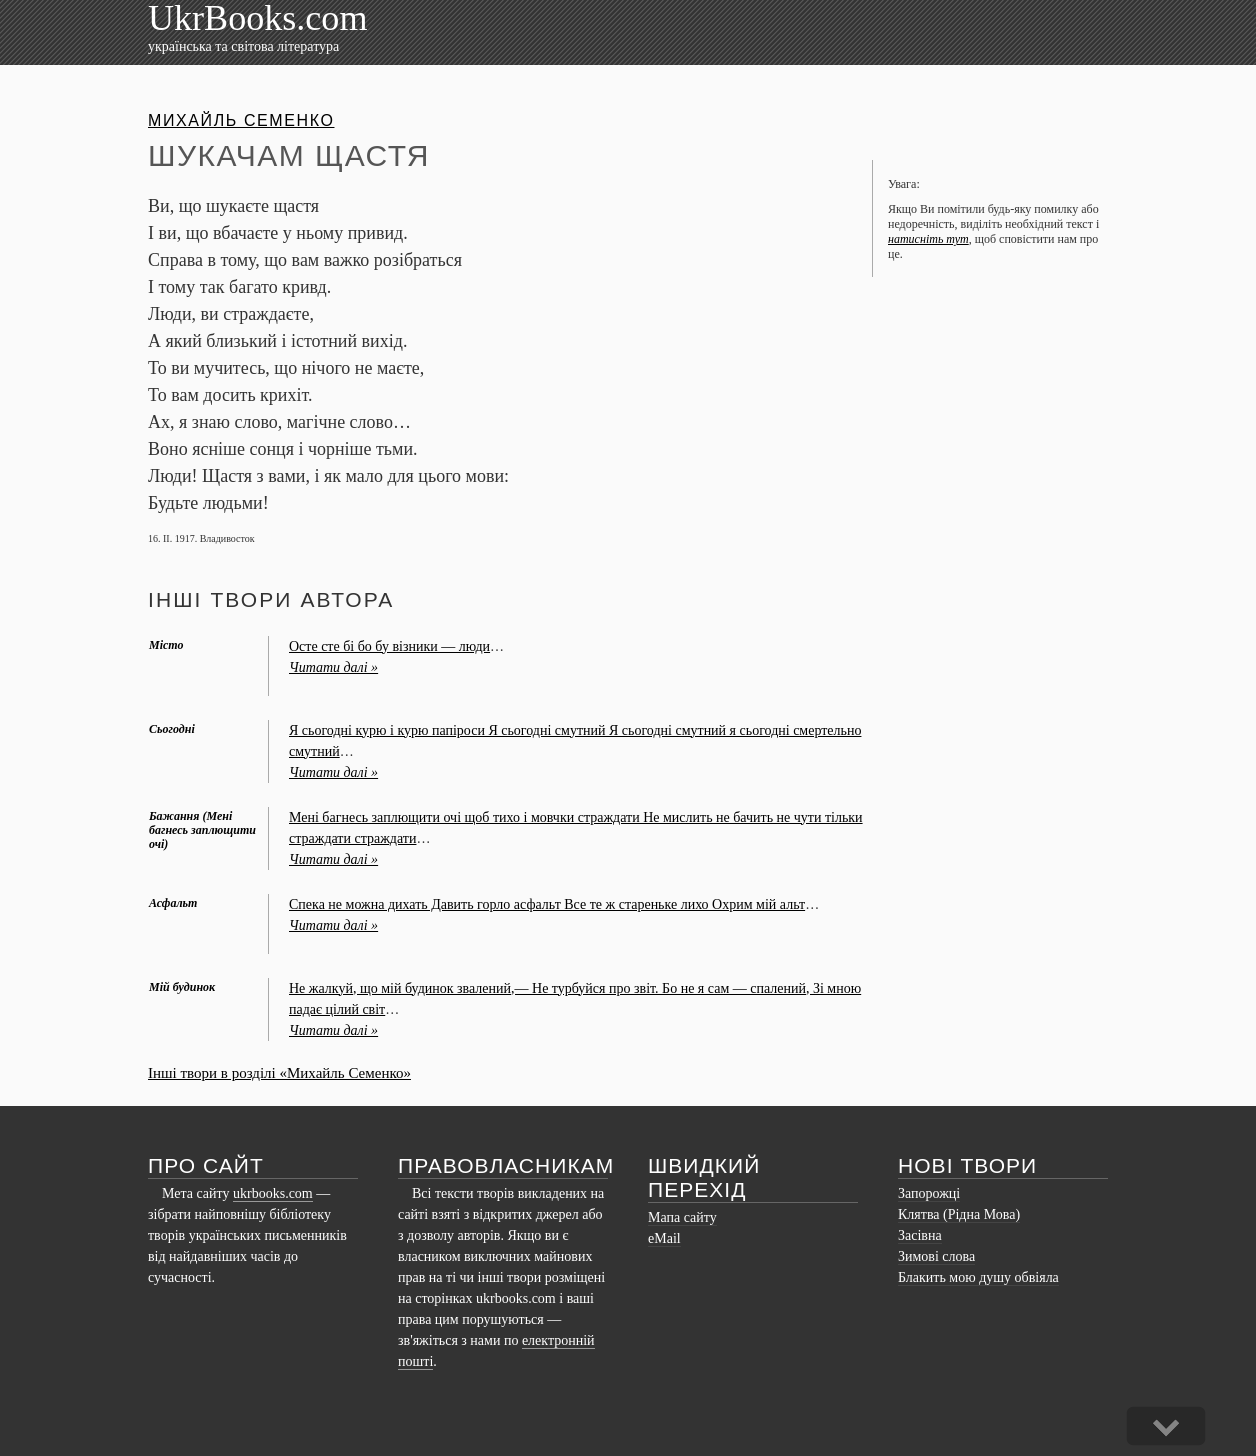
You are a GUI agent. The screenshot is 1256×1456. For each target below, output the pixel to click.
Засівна (920, 1235)
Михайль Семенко (241, 120)
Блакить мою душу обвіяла (978, 1277)
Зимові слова (936, 1256)
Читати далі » (333, 667)
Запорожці (929, 1193)
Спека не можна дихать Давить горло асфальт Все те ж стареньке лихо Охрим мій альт (547, 904)
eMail (664, 1238)
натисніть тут (928, 239)
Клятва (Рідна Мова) (959, 1214)
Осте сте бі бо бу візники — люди (389, 646)
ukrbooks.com (273, 1193)
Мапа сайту (682, 1217)
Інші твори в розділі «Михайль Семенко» (279, 1073)
